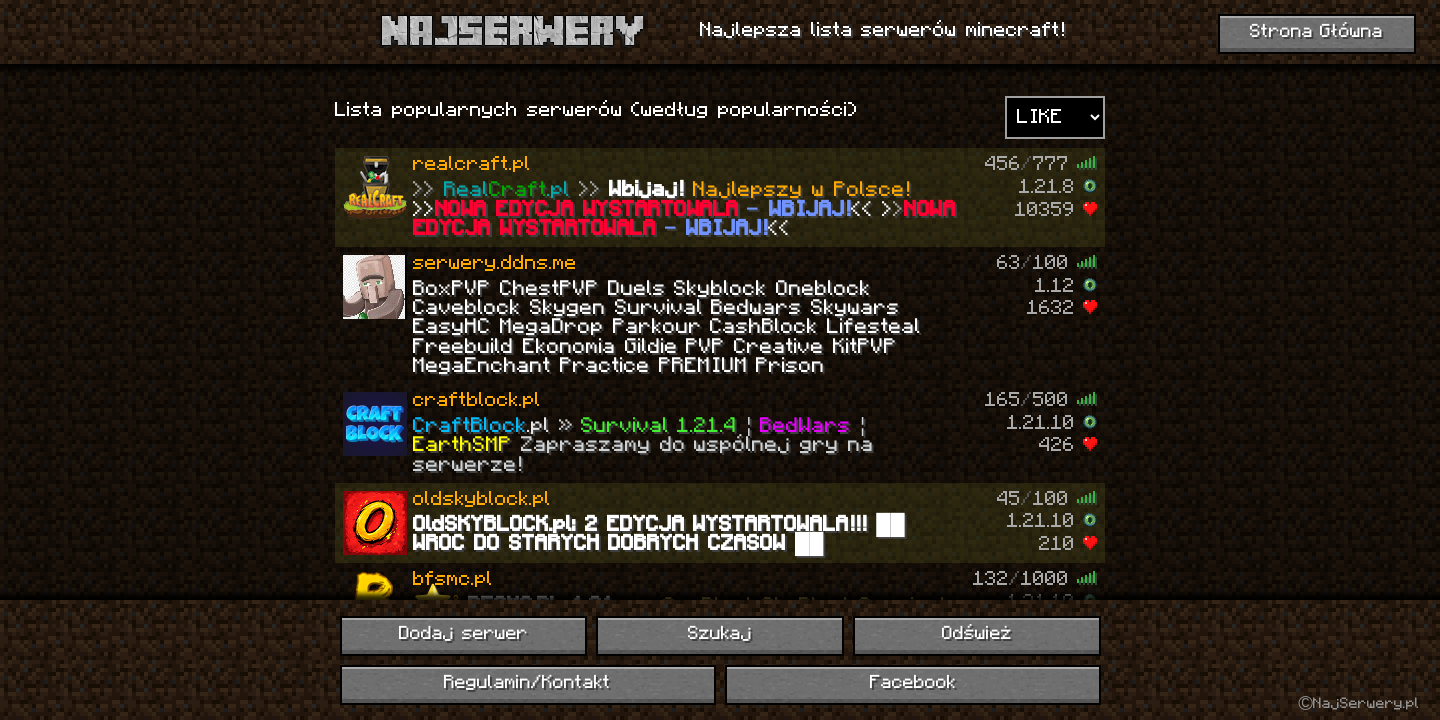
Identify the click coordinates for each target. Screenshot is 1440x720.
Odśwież (977, 634)
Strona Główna (1317, 32)
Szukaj (720, 634)
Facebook (913, 683)
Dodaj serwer (463, 634)
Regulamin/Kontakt (527, 683)
